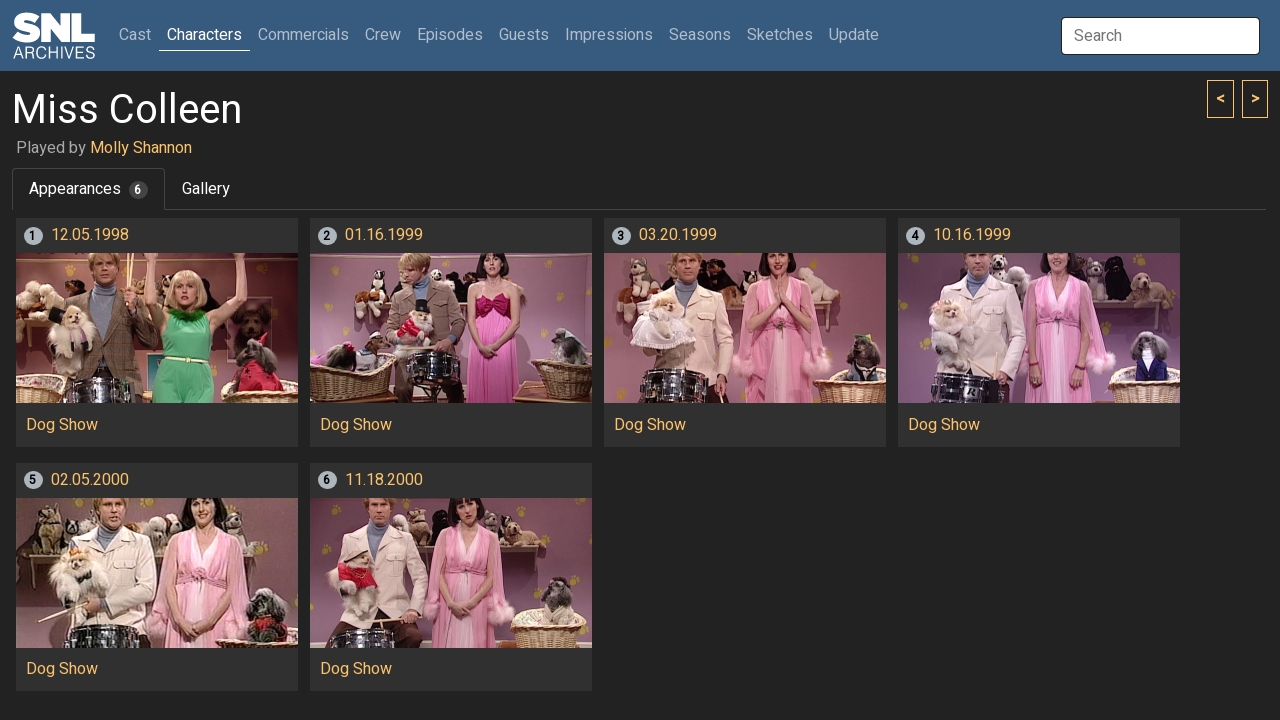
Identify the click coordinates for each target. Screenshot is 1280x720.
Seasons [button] (700, 35)
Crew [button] (383, 35)
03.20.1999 (678, 235)
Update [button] (854, 35)
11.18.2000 (384, 480)
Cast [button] (139, 34)
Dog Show (62, 425)
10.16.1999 (972, 235)
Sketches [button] (780, 35)
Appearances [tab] (88, 189)
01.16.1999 (384, 235)
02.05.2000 (90, 480)
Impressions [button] (609, 35)
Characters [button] (204, 35)
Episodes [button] (450, 35)
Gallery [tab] (206, 189)
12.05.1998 (90, 235)
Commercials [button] (303, 35)
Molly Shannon (141, 148)
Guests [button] (524, 35)
